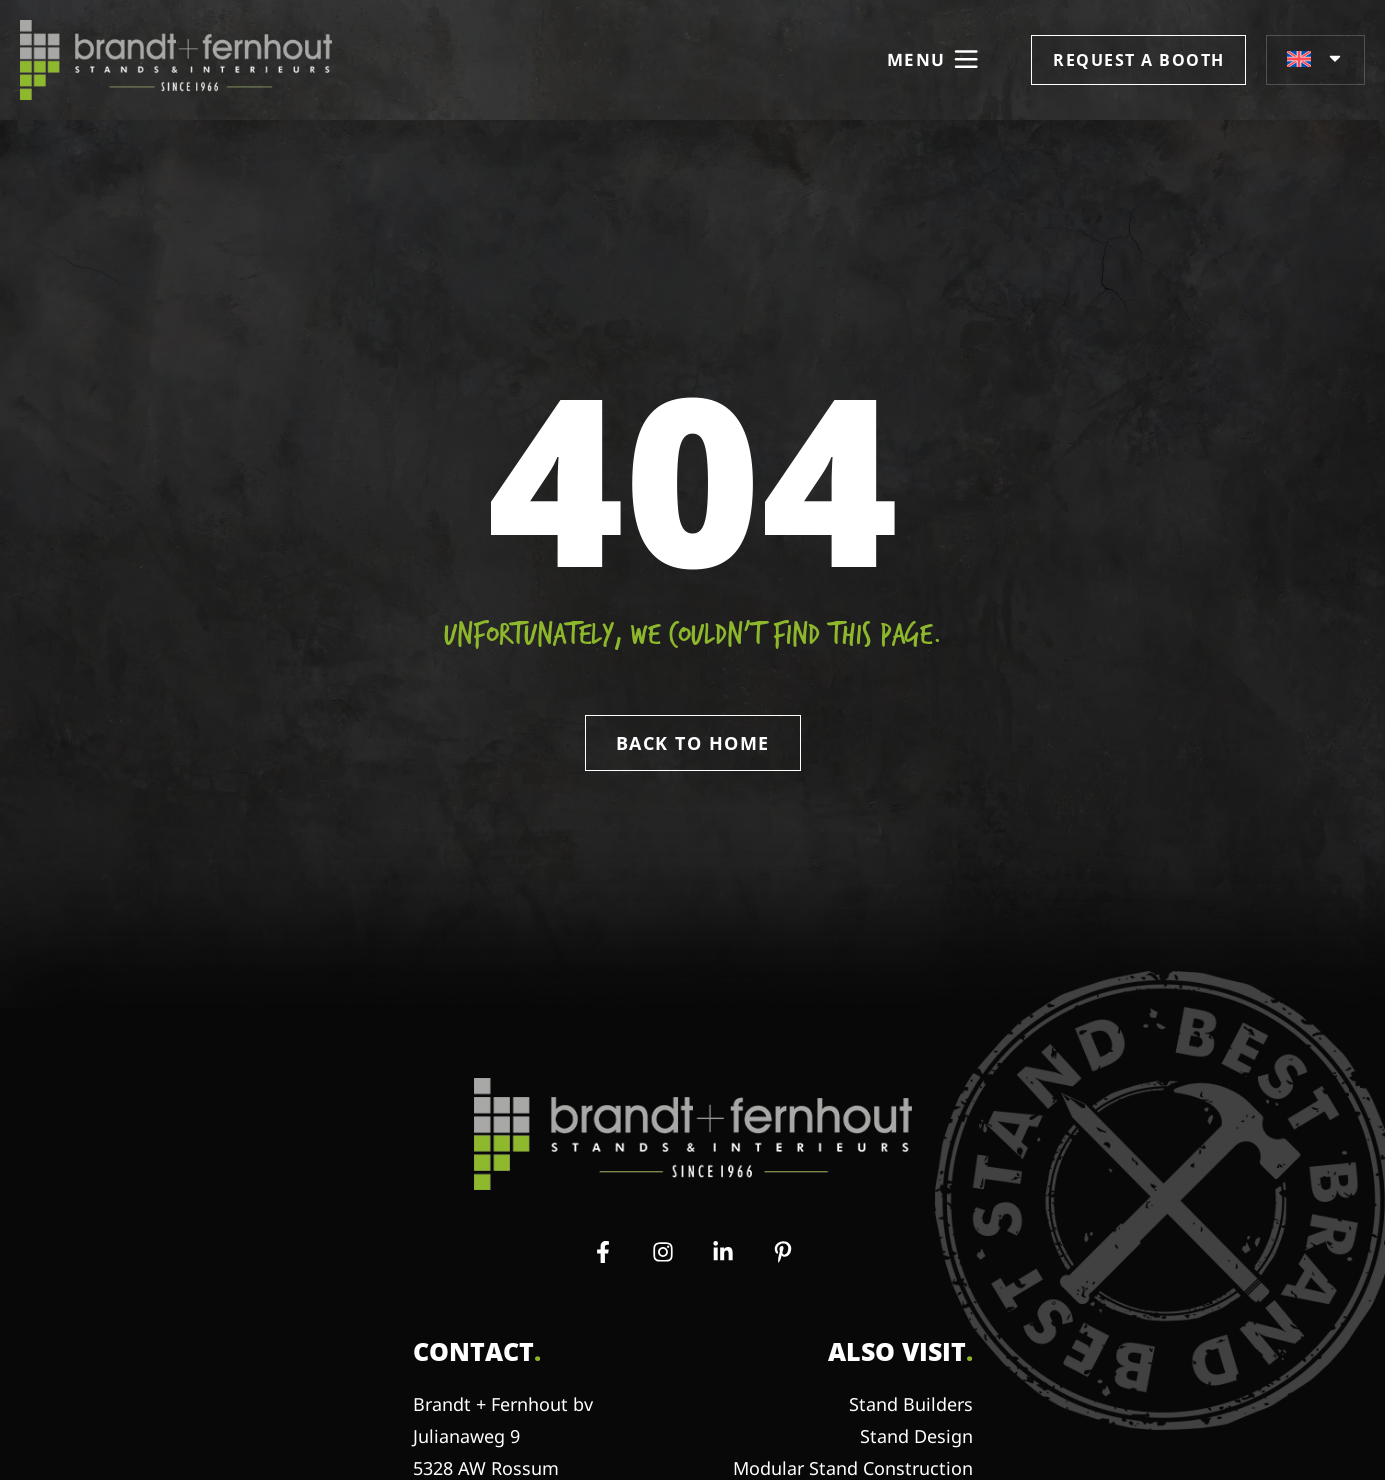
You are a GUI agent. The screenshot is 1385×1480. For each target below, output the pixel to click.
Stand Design (916, 1436)
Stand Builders (911, 1404)
